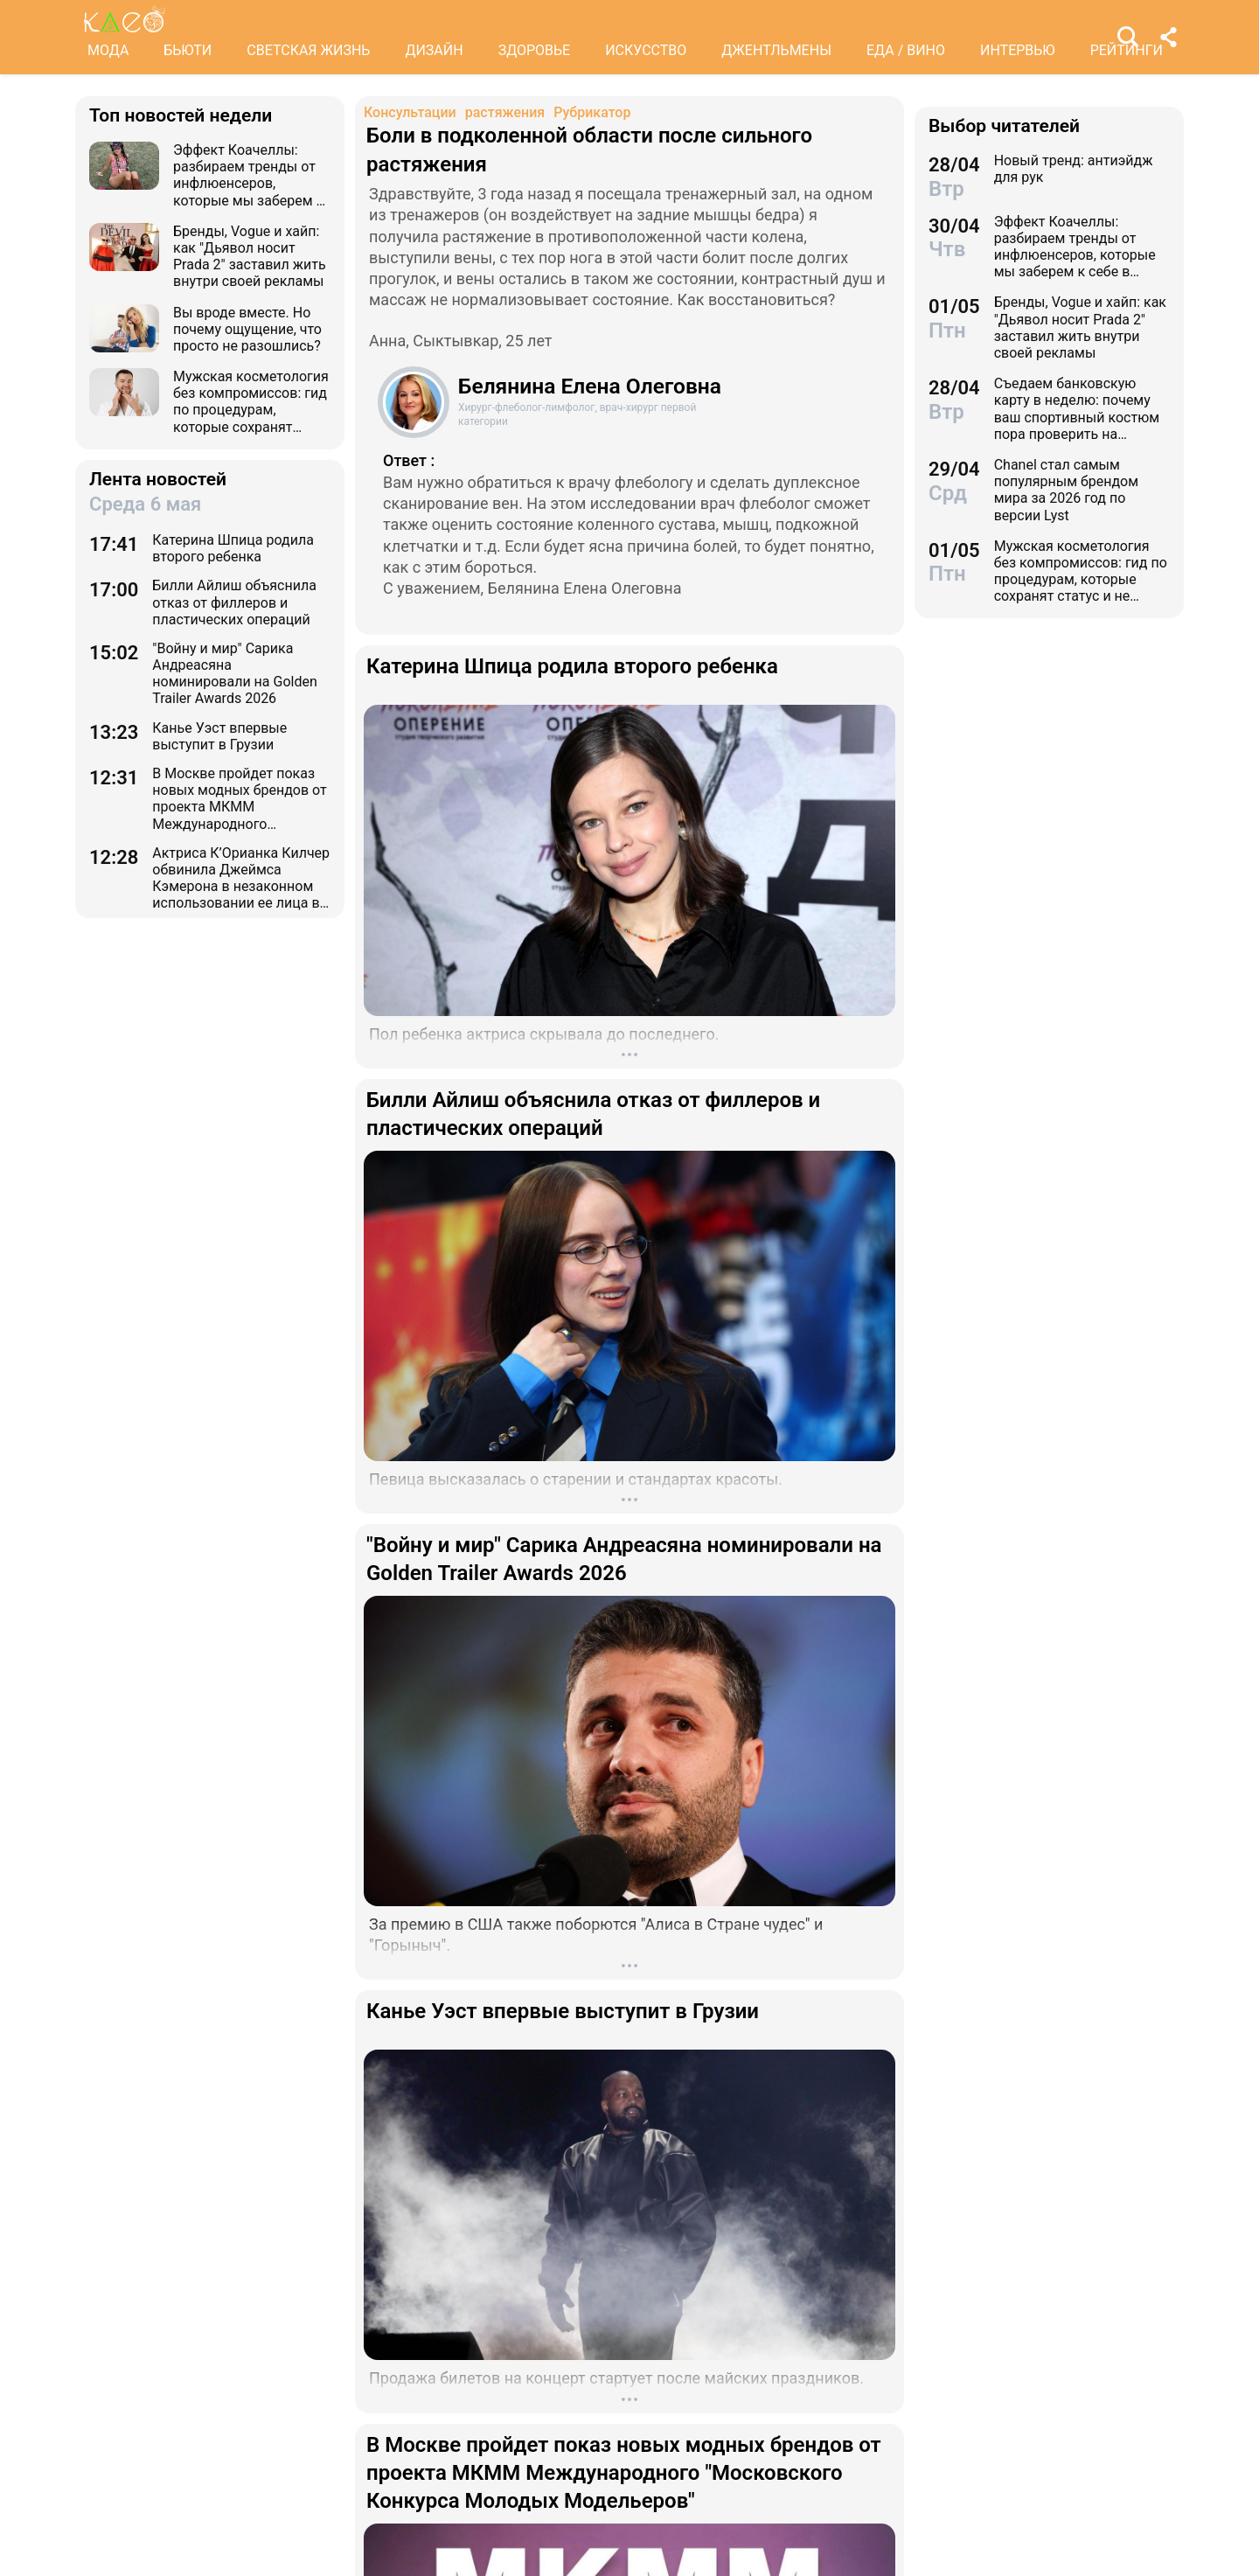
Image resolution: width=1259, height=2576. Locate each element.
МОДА (108, 50)
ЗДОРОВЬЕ (534, 50)
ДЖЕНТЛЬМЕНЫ (776, 50)
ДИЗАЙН (434, 50)
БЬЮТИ (187, 50)
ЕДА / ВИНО (905, 50)
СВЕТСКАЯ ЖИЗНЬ (308, 50)
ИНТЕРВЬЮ (1017, 50)
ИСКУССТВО (645, 50)
